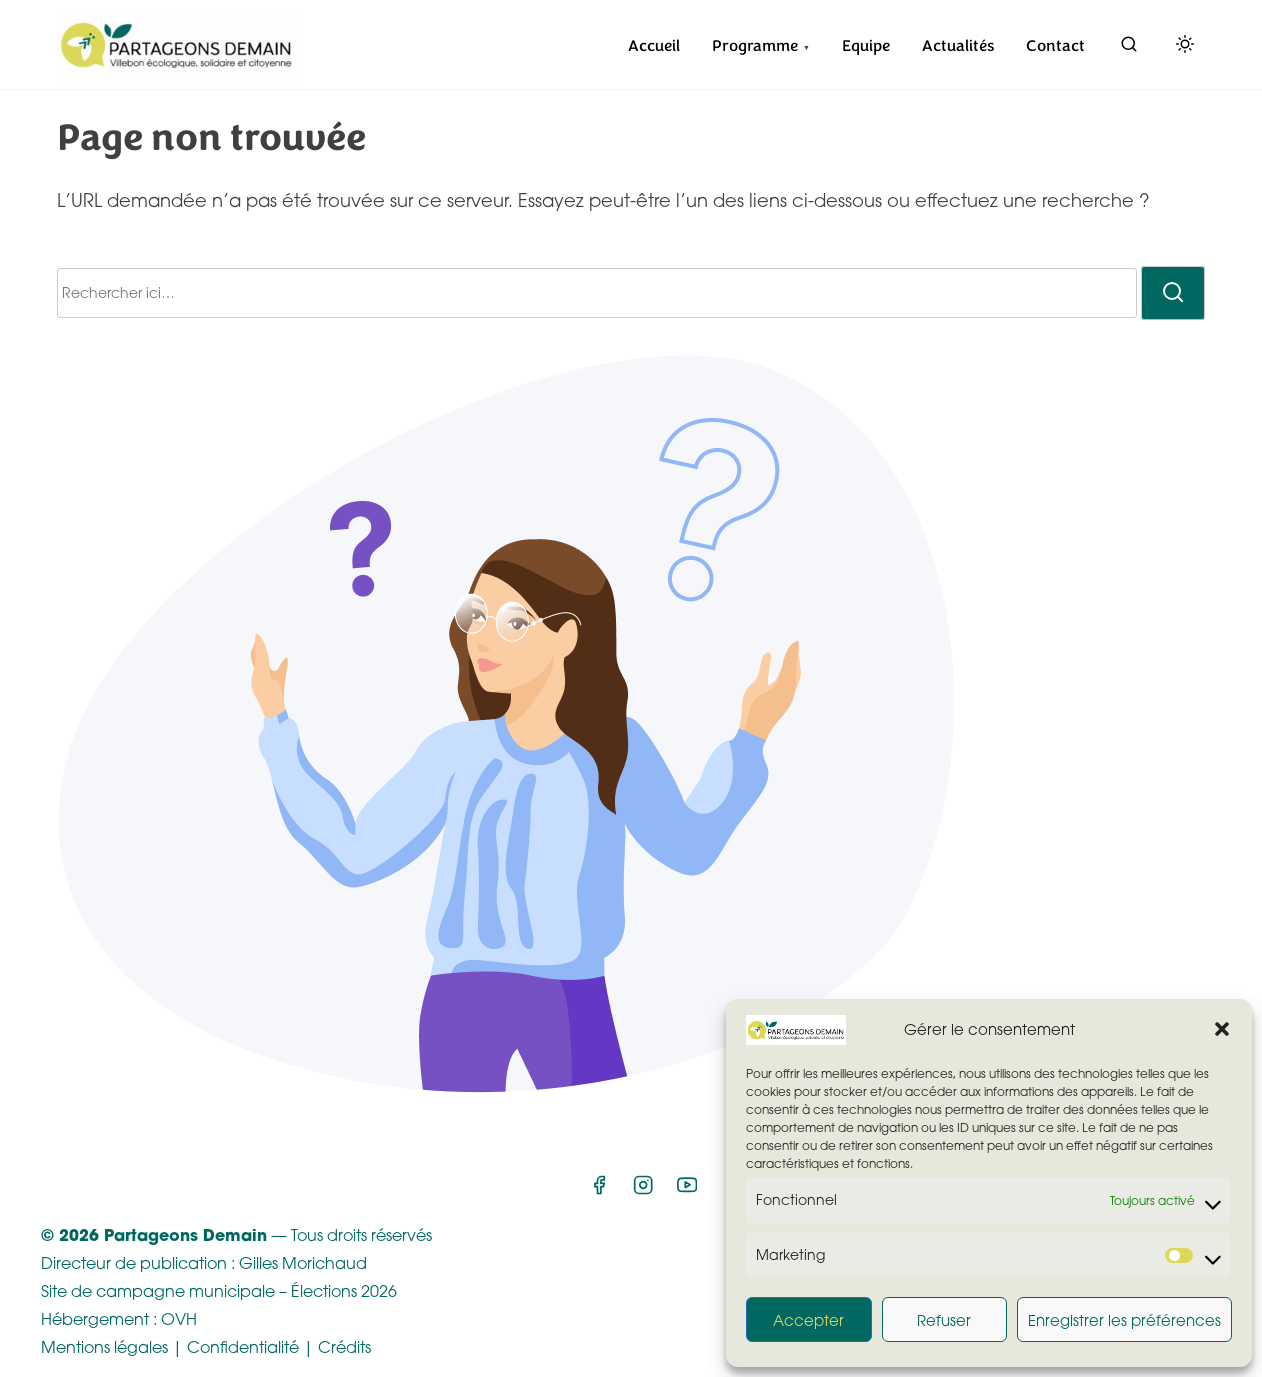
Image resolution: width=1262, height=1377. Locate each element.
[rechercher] (1129, 48)
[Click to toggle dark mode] (1181, 47)
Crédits (344, 1347)
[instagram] (643, 1191)
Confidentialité (243, 1347)
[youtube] (687, 1191)
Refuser (944, 1320)
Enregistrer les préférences (1124, 1320)
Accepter (808, 1320)
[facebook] (599, 1191)
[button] (1222, 1029)
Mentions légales (104, 1347)
